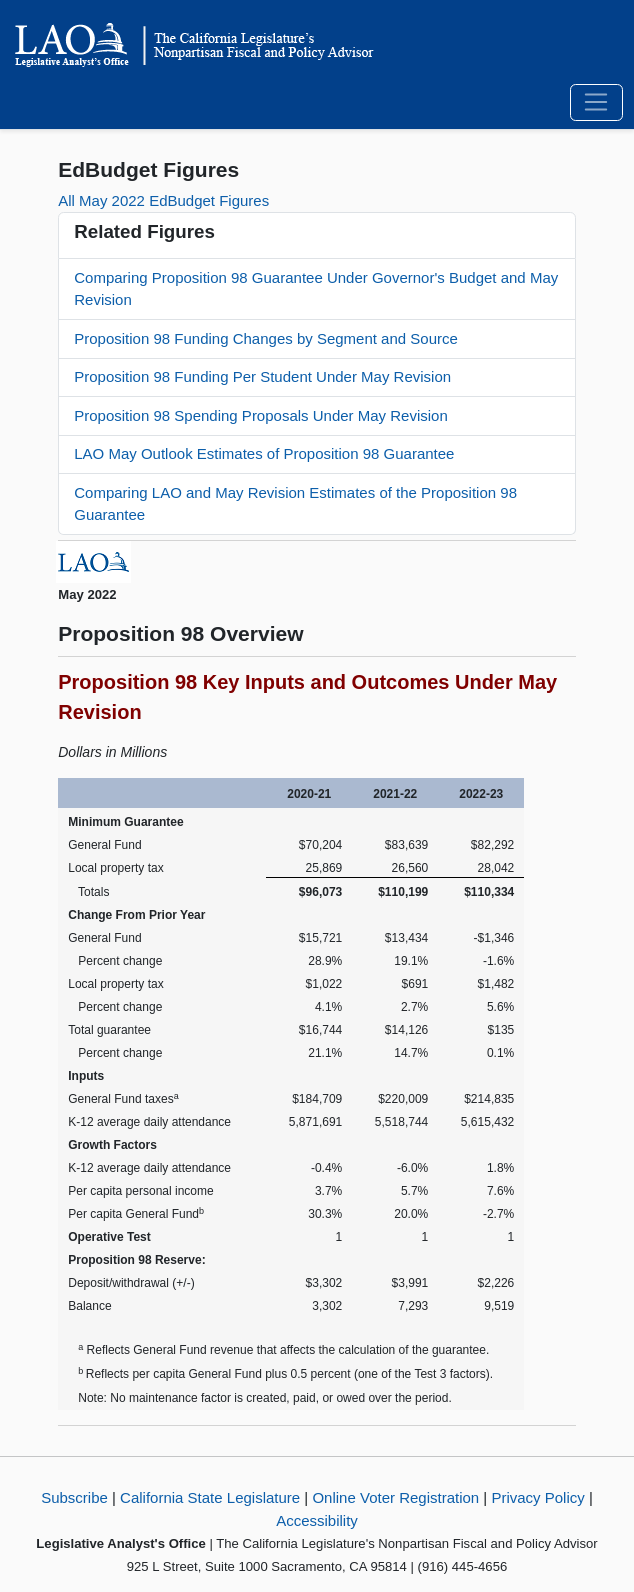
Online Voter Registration (395, 1497)
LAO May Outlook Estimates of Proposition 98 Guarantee (264, 453)
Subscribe (74, 1497)
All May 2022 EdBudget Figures (163, 200)
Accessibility (317, 1520)
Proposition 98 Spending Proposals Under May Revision (261, 415)
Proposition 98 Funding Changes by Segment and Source (266, 338)
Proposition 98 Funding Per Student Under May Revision (262, 376)
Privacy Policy (537, 1497)
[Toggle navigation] (596, 103)
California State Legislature (210, 1497)
